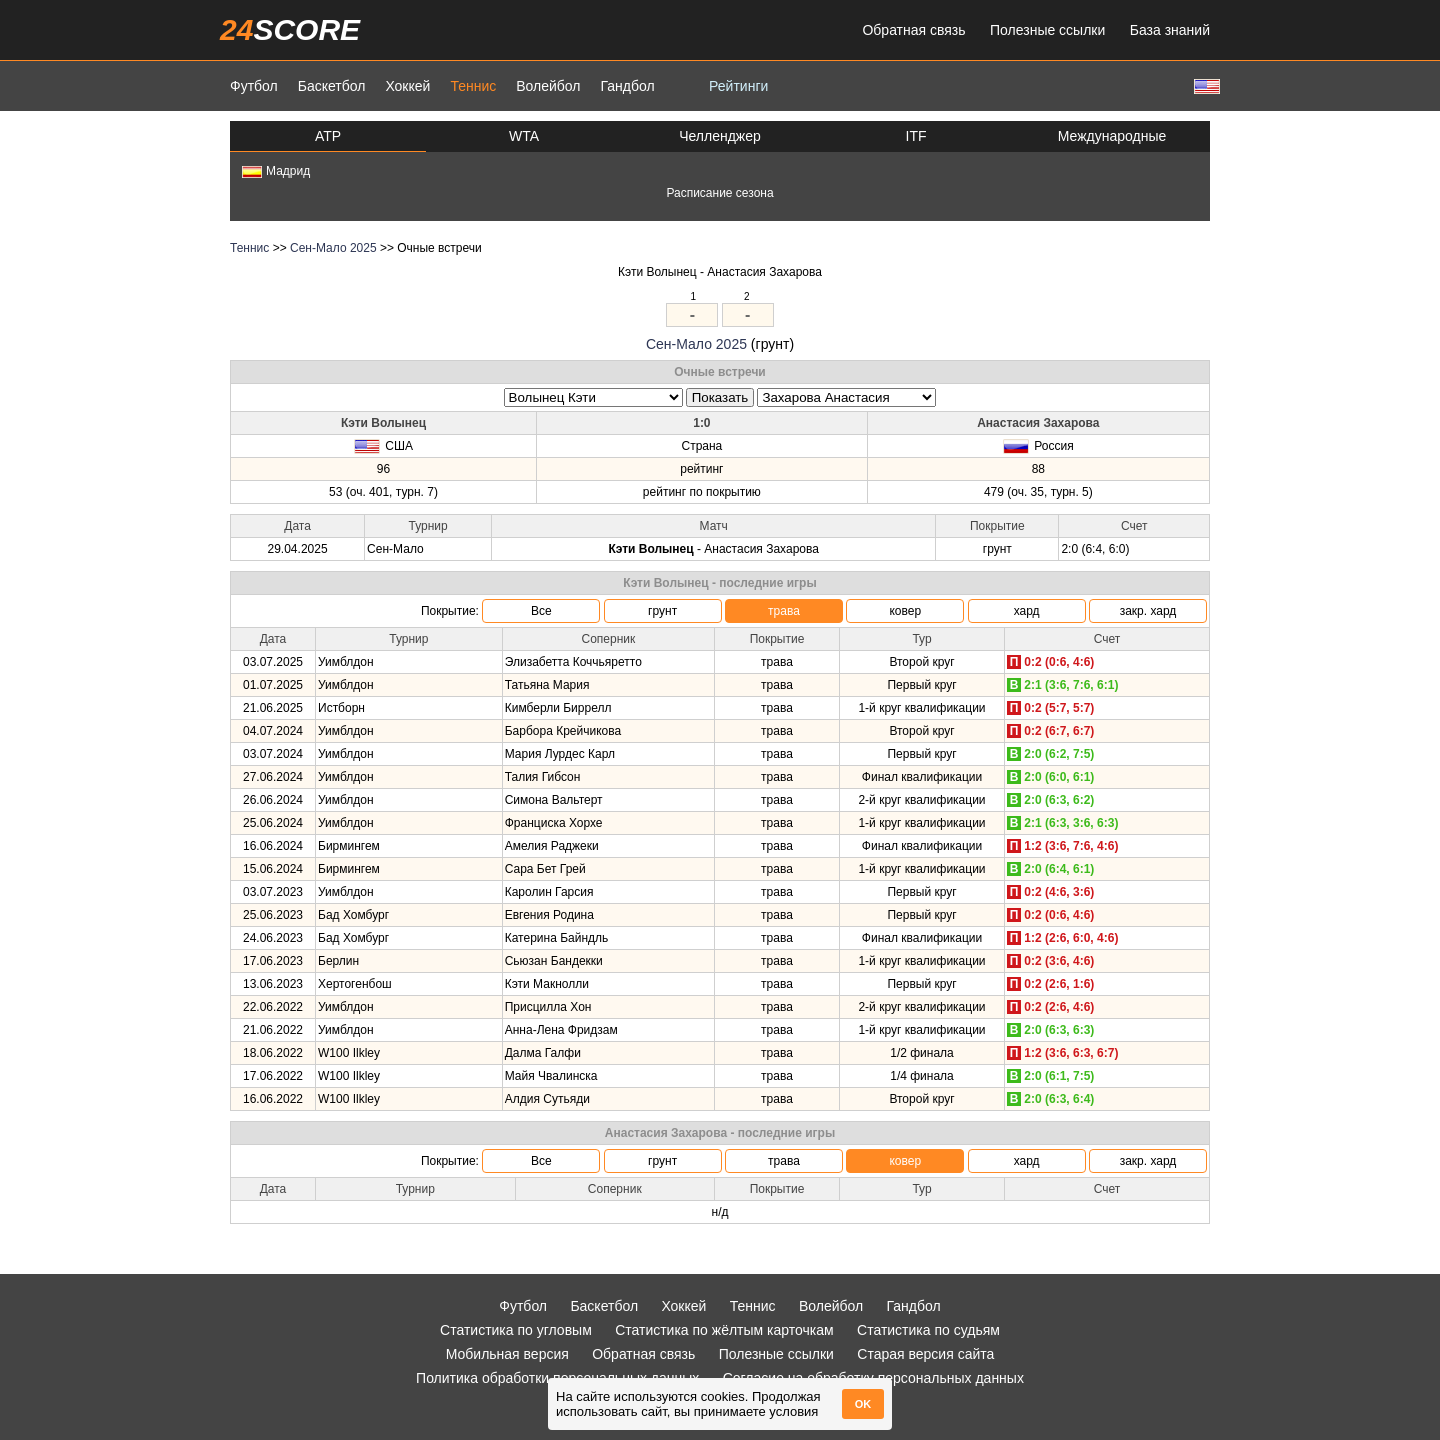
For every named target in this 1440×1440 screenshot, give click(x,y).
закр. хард (1148, 611)
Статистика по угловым (516, 1330)
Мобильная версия (507, 1354)
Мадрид (276, 171)
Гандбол (627, 86)
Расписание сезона (719, 193)
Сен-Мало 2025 (333, 248)
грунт (662, 611)
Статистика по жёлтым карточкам (724, 1330)
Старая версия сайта (925, 1354)
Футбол (254, 86)
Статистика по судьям (928, 1330)
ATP (328, 136)
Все (541, 611)
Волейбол (548, 86)
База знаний (1170, 30)
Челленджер (720, 136)
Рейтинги (738, 86)
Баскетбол (332, 86)
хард (1027, 611)
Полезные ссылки (1047, 30)
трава (784, 611)
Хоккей (407, 86)
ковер (905, 611)
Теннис (473, 86)
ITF (916, 136)
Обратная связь (913, 30)
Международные (1112, 136)
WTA (524, 136)
